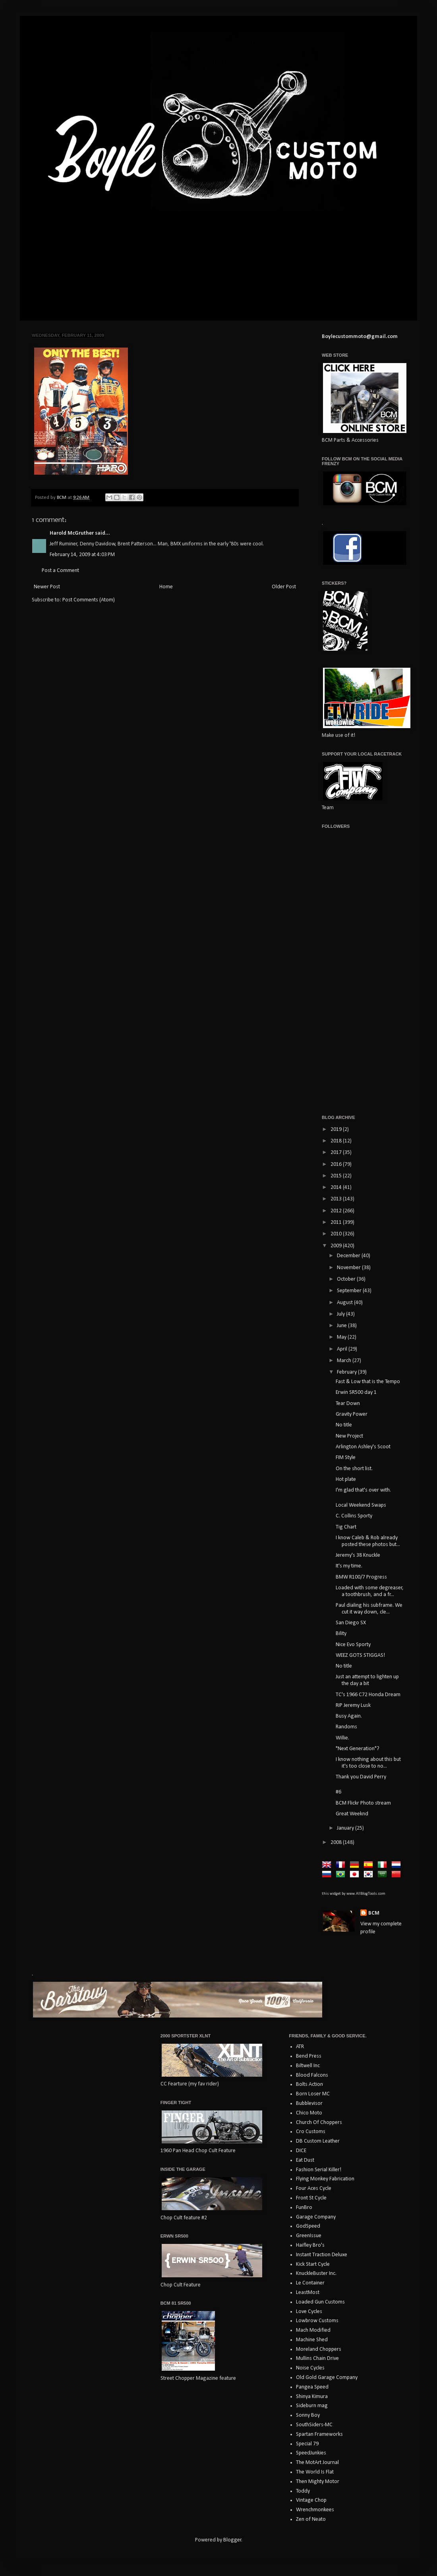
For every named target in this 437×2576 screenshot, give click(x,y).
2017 (337, 1153)
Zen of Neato (311, 2519)
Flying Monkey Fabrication (325, 2179)
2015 (337, 1176)
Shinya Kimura (312, 2397)
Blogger (232, 2540)
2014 (337, 1187)
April (342, 1349)
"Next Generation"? (357, 1749)
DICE (301, 2151)
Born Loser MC (313, 2094)
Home (166, 587)
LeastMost (307, 2293)
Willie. (342, 1738)
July (341, 1314)
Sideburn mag (312, 2406)
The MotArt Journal (317, 2463)
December (349, 1256)
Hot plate (346, 1479)
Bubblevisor (309, 2103)
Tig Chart (346, 1527)
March (344, 1361)
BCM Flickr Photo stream (363, 1803)
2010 (337, 1234)
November (349, 1268)
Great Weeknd (352, 1814)
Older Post (284, 587)
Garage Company (316, 2217)
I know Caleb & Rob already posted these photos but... (368, 1541)
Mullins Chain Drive (317, 2358)
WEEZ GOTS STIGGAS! (360, 1655)
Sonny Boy (308, 2415)
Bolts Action (309, 2084)
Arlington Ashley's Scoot (363, 1447)
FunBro (304, 2208)
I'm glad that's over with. (363, 1490)
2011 (337, 1222)
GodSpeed (308, 2226)
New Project (349, 1436)
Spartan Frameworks (319, 2434)
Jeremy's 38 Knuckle (358, 1555)
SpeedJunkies (311, 2453)
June (342, 1326)
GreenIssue (308, 2236)
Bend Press (308, 2056)
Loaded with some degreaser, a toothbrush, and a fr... (370, 1591)
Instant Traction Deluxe (321, 2255)
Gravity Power (351, 1414)
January (346, 1828)
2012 (337, 1211)
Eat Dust (305, 2160)
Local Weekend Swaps (361, 1505)
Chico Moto (309, 2113)
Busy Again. (349, 1716)
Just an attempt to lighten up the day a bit (367, 1680)
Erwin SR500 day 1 (356, 1392)
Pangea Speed (312, 2387)
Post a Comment (60, 571)
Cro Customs (310, 2132)
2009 (337, 1246)
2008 (337, 1843)
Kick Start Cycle (313, 2264)
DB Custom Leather (318, 2141)
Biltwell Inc (308, 2066)
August (345, 1303)
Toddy (303, 2491)
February (347, 1372)
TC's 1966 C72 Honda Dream (368, 1695)
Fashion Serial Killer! (318, 2170)
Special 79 (307, 2444)
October (347, 1279)
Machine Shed (312, 2340)
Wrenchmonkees (315, 2510)
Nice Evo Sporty (353, 1645)
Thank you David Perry (361, 1777)
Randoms (346, 1727)
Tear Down (348, 1404)
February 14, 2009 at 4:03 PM (82, 555)
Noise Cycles (310, 2368)
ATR (300, 2047)
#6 (338, 1792)
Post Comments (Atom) (88, 600)
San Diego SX (351, 1623)
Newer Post (47, 587)
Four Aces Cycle (313, 2188)
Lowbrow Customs (317, 2321)
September (350, 1291)
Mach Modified (313, 2330)
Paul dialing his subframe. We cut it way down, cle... (369, 1608)
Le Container (310, 2283)
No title (344, 1425)
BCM (373, 1913)
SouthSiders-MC (314, 2425)
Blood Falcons (312, 2075)
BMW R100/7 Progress (361, 1577)
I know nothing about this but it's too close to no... (368, 1763)
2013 (337, 1199)
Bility (341, 1634)
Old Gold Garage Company (327, 2378)
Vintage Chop (311, 2500)
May (342, 1337)
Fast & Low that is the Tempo (368, 1382)
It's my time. (349, 1566)
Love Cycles (309, 2312)
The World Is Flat (315, 2472)
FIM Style (346, 1458)
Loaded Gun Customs (320, 2302)
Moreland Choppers (318, 2349)
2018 (337, 1141)
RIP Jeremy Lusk (353, 1705)
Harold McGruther (72, 533)
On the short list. (354, 1469)
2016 (337, 1164)
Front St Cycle (311, 2198)
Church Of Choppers (319, 2123)
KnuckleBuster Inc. (316, 2273)
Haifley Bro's (310, 2245)
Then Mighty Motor (317, 2482)
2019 (337, 1129)
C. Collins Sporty (354, 1516)
